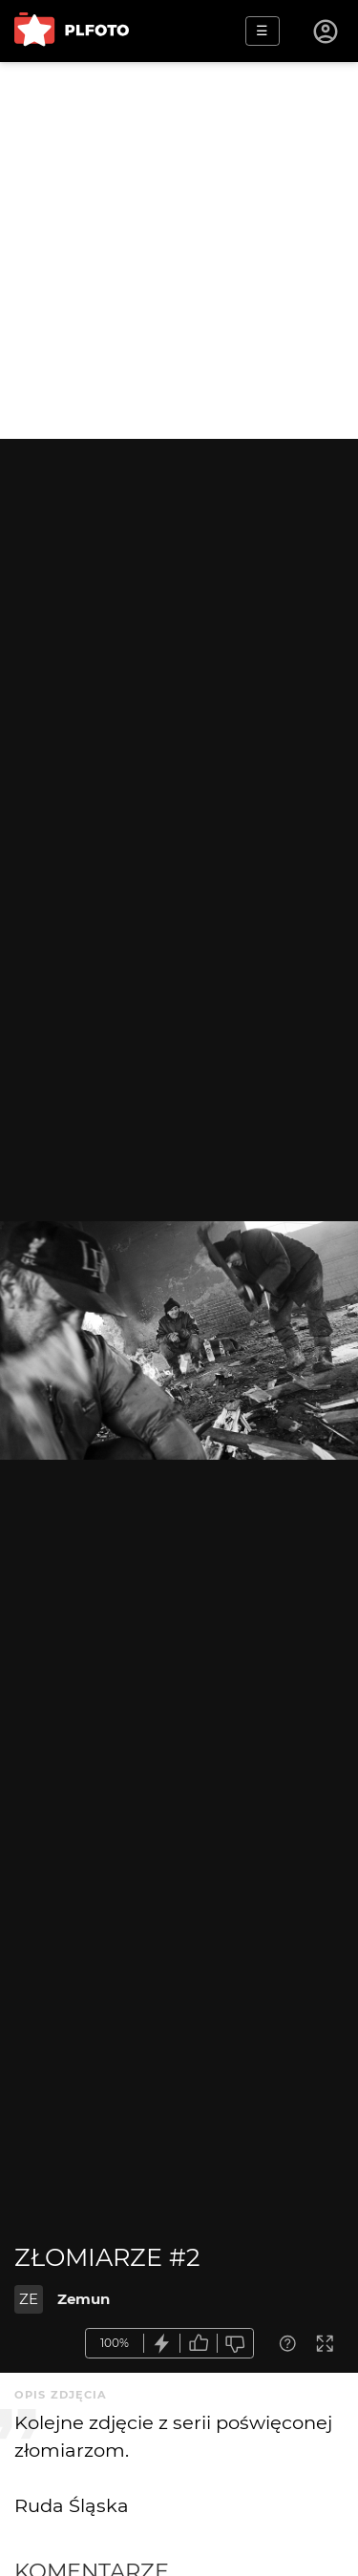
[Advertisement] (179, 250)
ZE (28, 2299)
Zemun (83, 2299)
